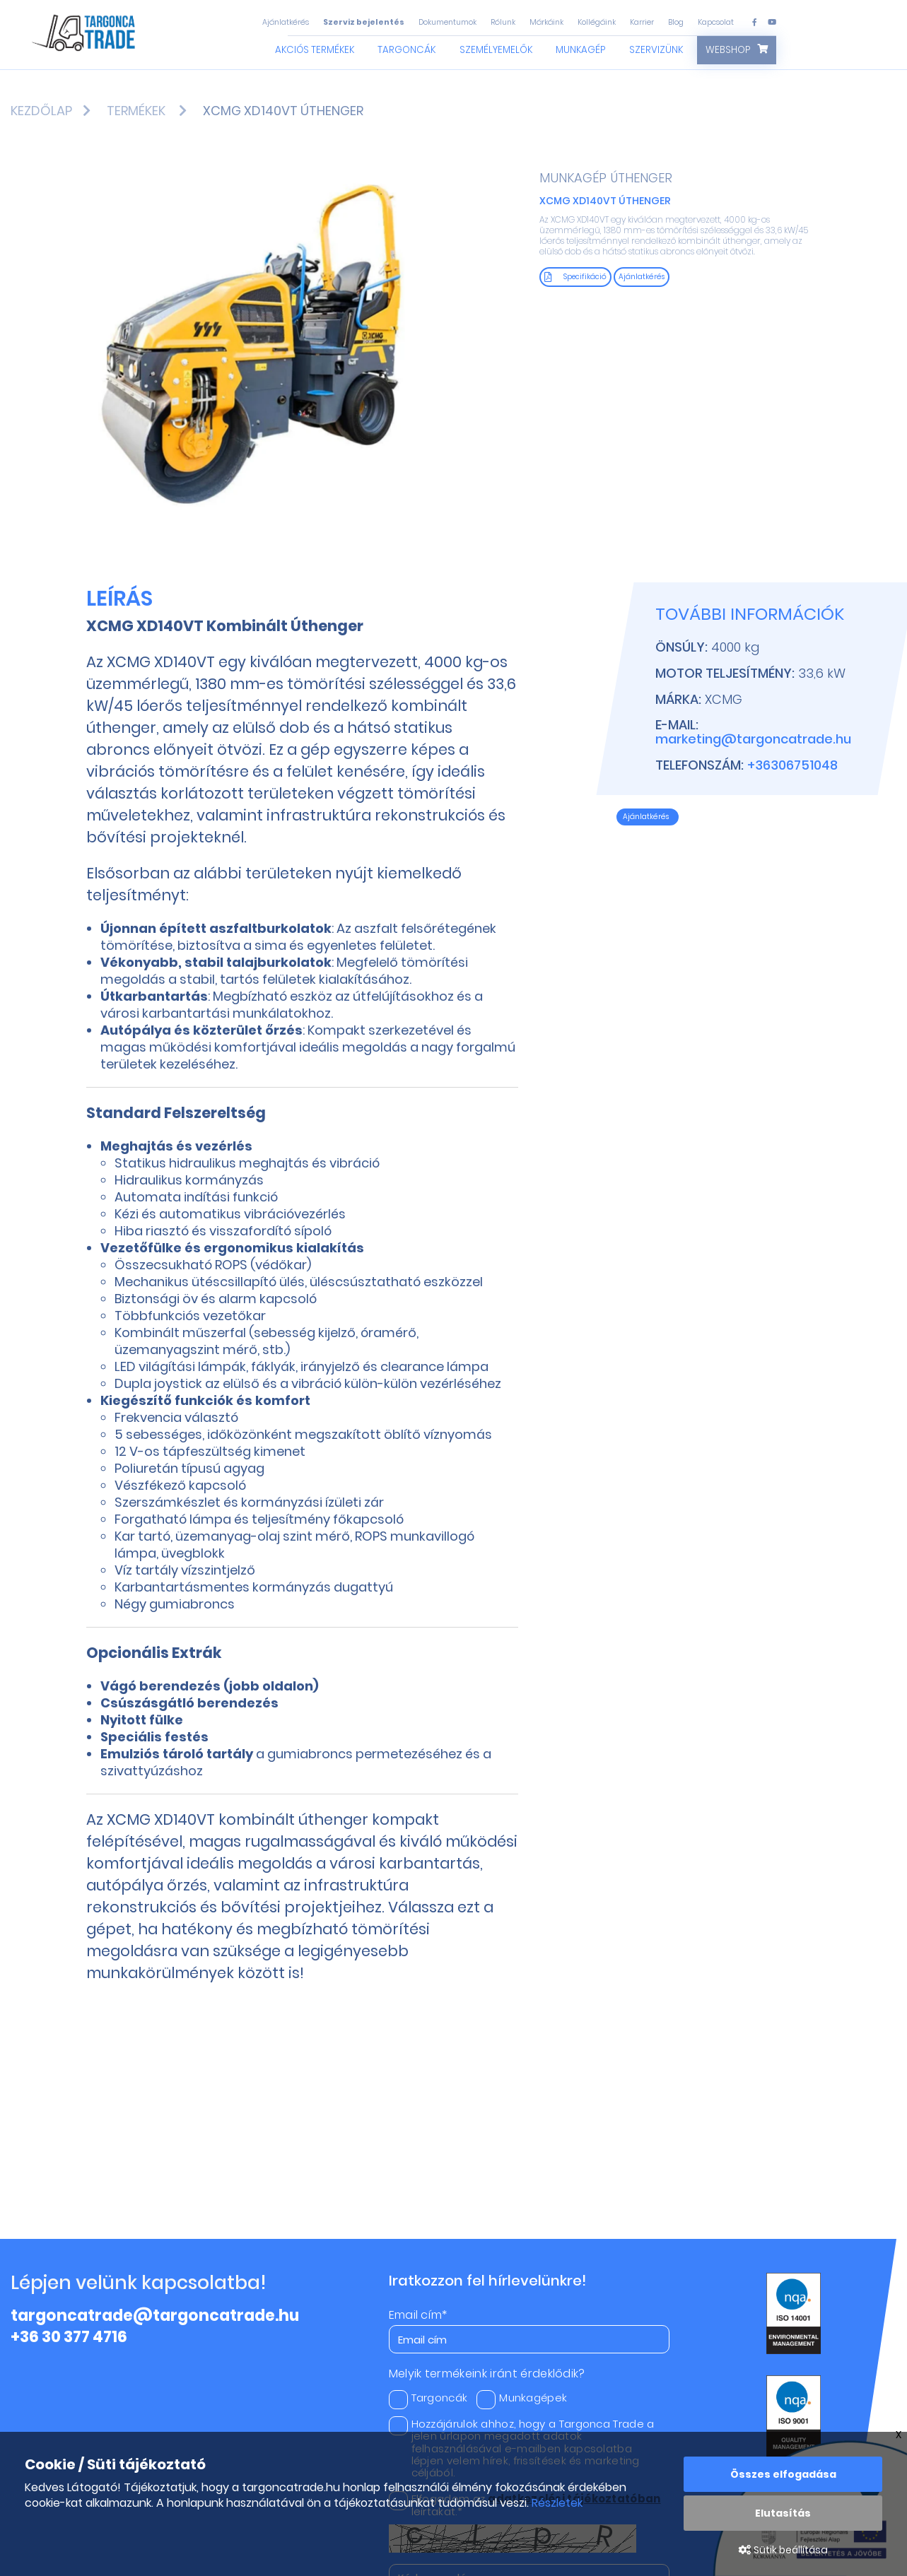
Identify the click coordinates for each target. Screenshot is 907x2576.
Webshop (728, 50)
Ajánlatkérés (285, 22)
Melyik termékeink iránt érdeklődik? (487, 2374)
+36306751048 (792, 765)
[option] (264, 346)
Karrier (642, 22)
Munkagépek (521, 2398)
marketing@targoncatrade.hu (753, 739)
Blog (676, 22)
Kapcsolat (716, 22)
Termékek (136, 110)
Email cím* (418, 2315)
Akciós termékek (314, 50)
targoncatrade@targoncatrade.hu (155, 2316)
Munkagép (580, 50)
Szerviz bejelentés (363, 22)
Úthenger (641, 178)
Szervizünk (656, 50)
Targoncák (406, 50)
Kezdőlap (41, 110)
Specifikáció (575, 276)
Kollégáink (597, 22)
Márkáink (546, 22)
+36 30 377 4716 (69, 2337)
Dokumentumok (447, 22)
